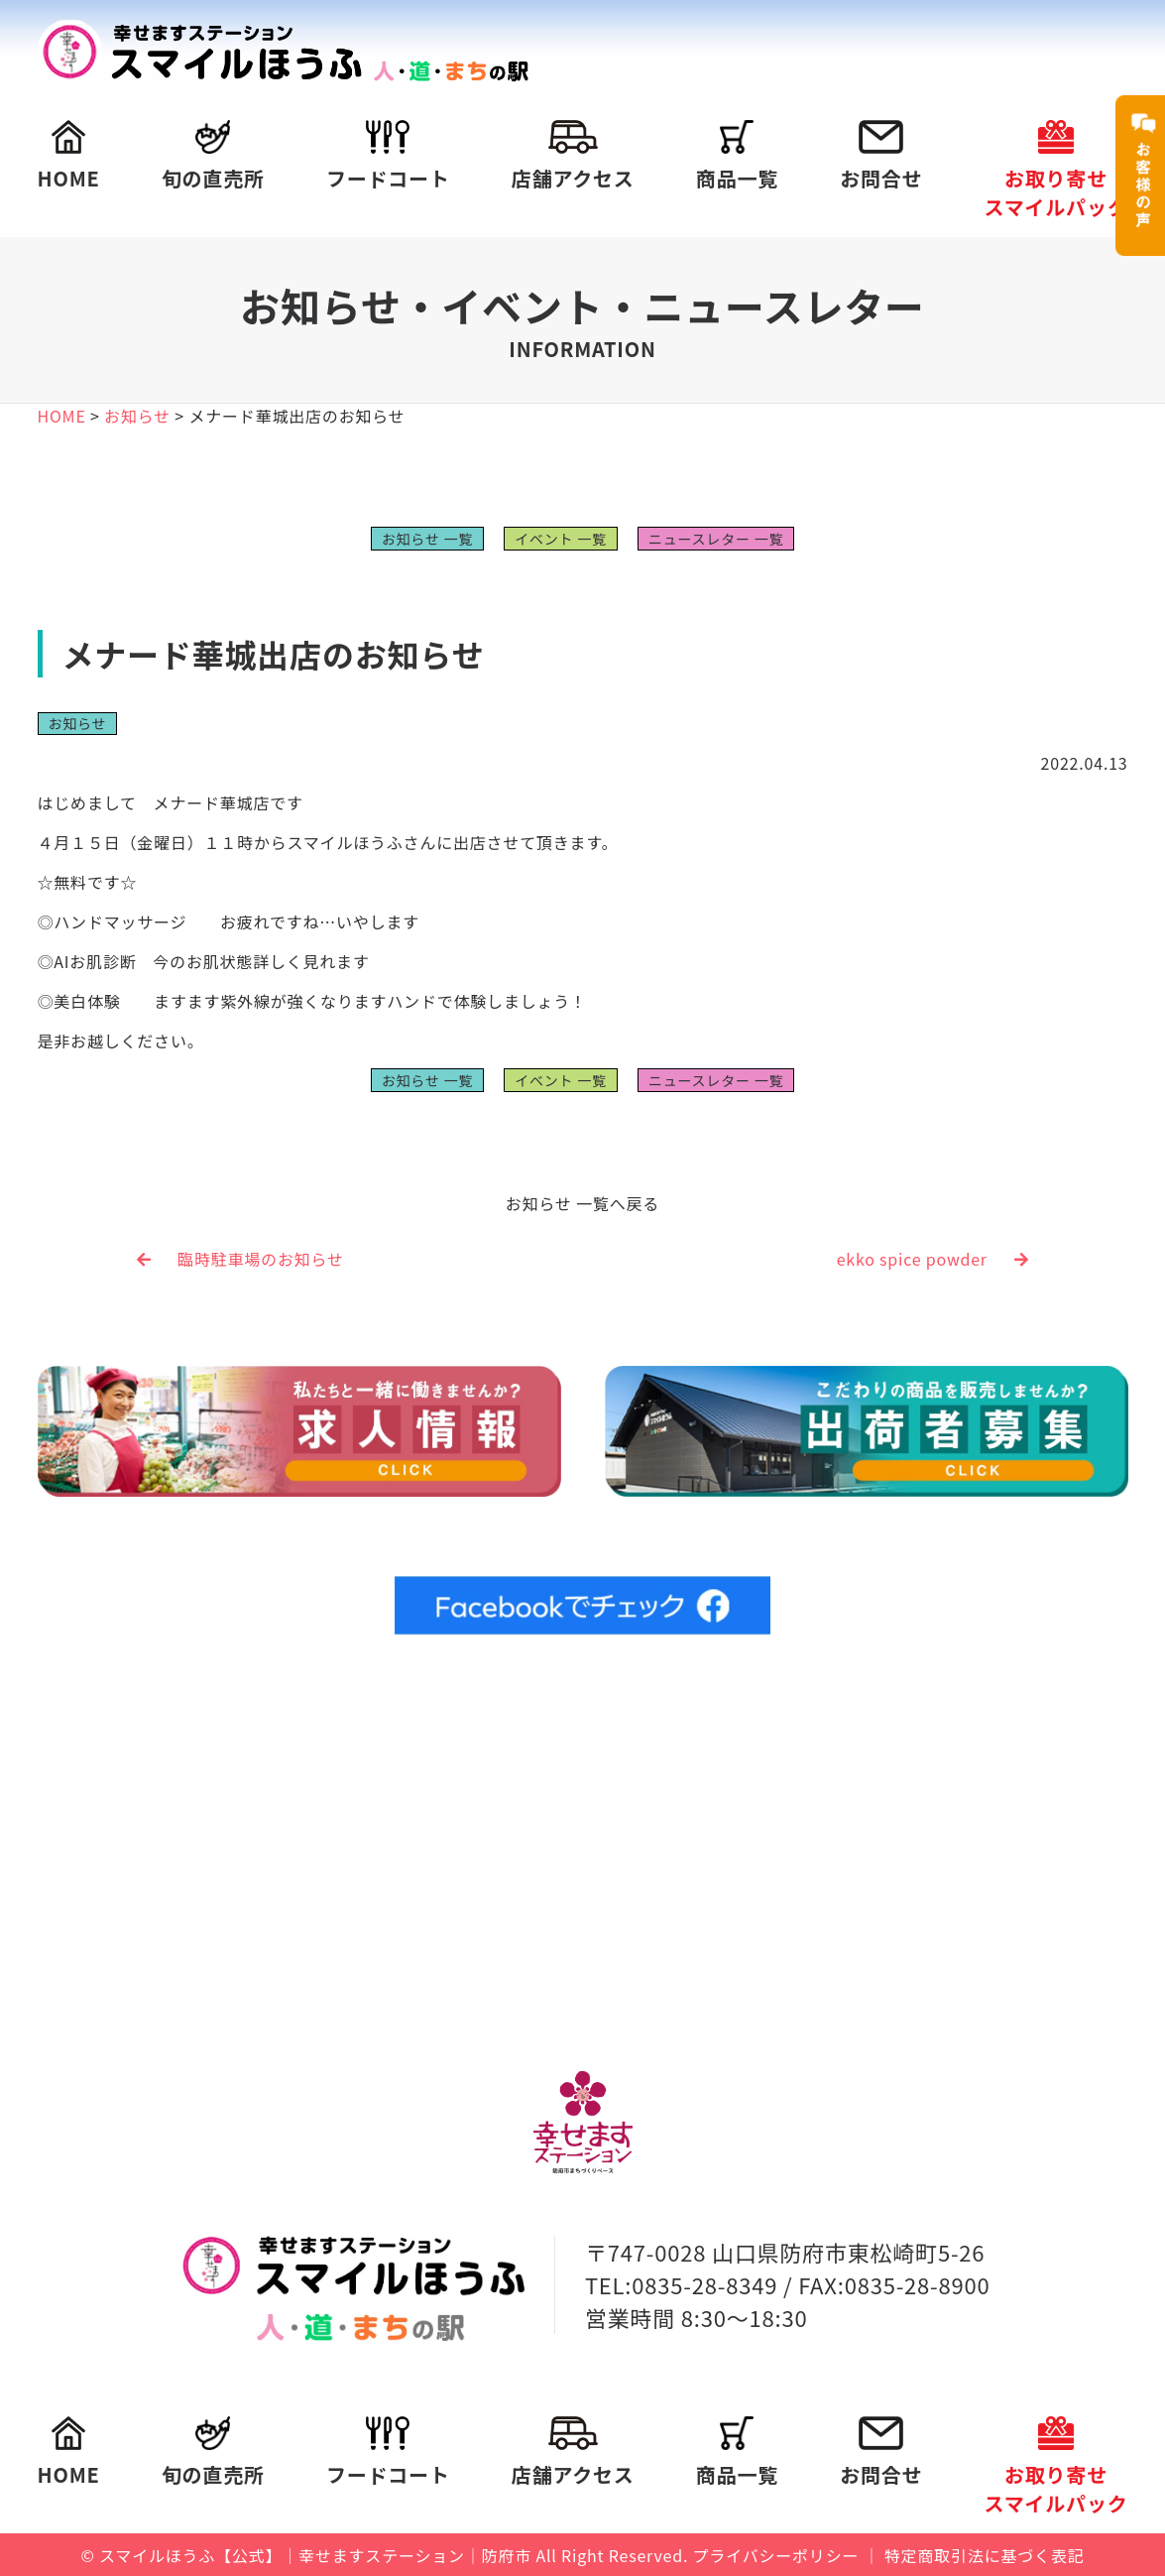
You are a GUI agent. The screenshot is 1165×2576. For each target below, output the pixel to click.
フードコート (388, 156)
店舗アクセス (573, 156)
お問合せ (881, 156)
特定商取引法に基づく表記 (984, 2554)
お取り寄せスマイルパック (1055, 170)
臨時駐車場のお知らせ (240, 1259)
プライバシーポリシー (776, 2554)
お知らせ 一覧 (427, 539)
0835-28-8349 (704, 2283)
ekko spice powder (933, 1259)
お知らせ (78, 723)
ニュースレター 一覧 (715, 539)
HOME (69, 156)
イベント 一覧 (561, 539)
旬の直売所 (213, 156)
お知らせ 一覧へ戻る (582, 1203)
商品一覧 (737, 156)
